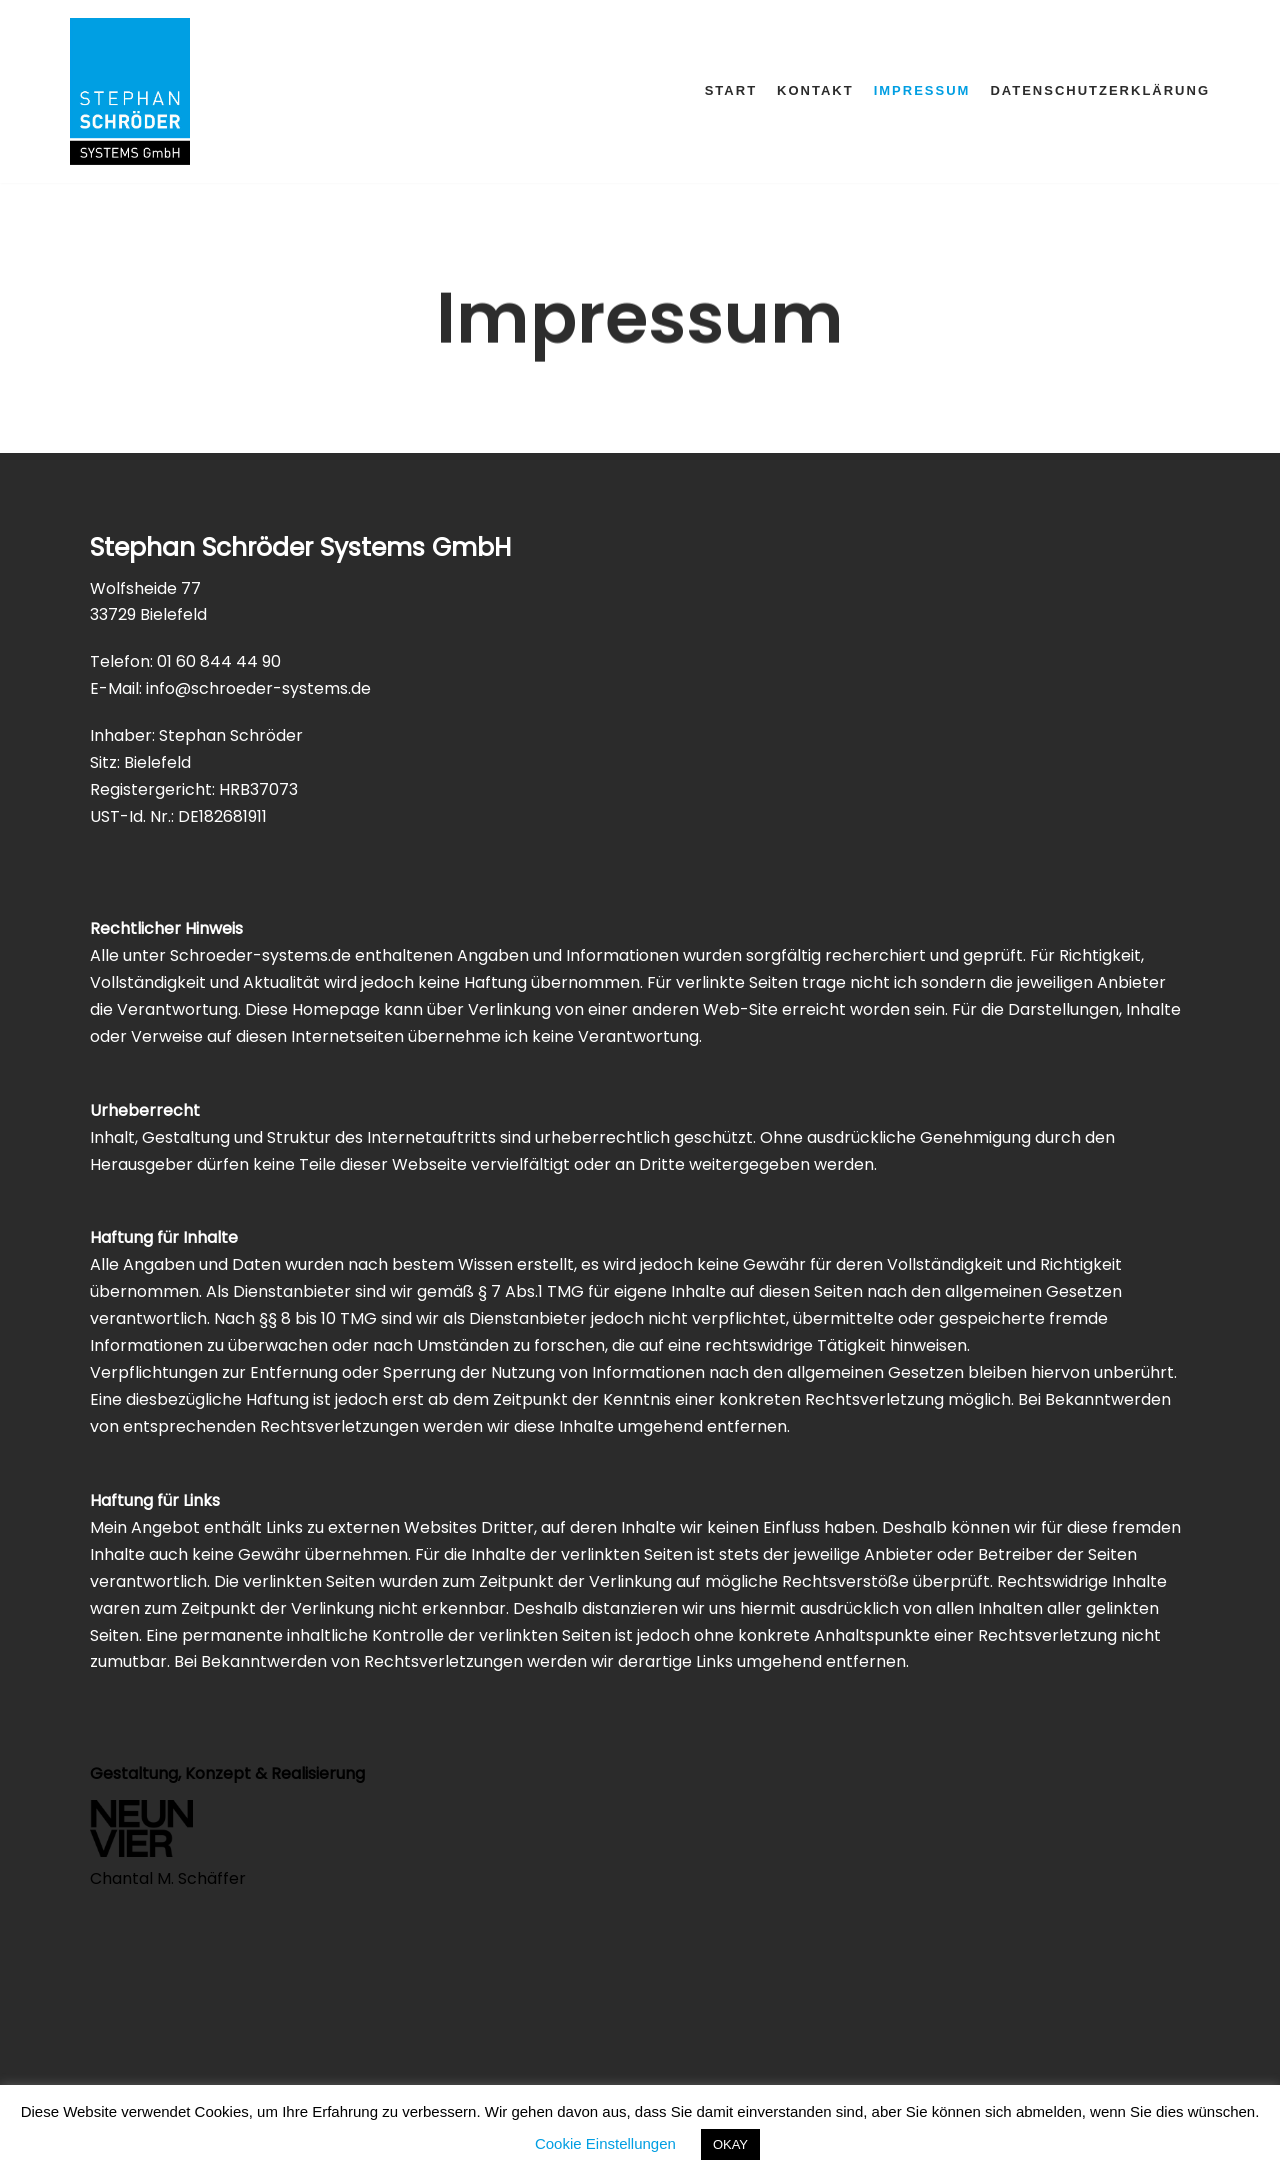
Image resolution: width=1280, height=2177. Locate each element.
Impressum (922, 90)
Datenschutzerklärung (1100, 90)
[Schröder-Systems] (130, 91)
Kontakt (815, 90)
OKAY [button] (730, 2144)
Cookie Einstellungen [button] (605, 2143)
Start (731, 90)
